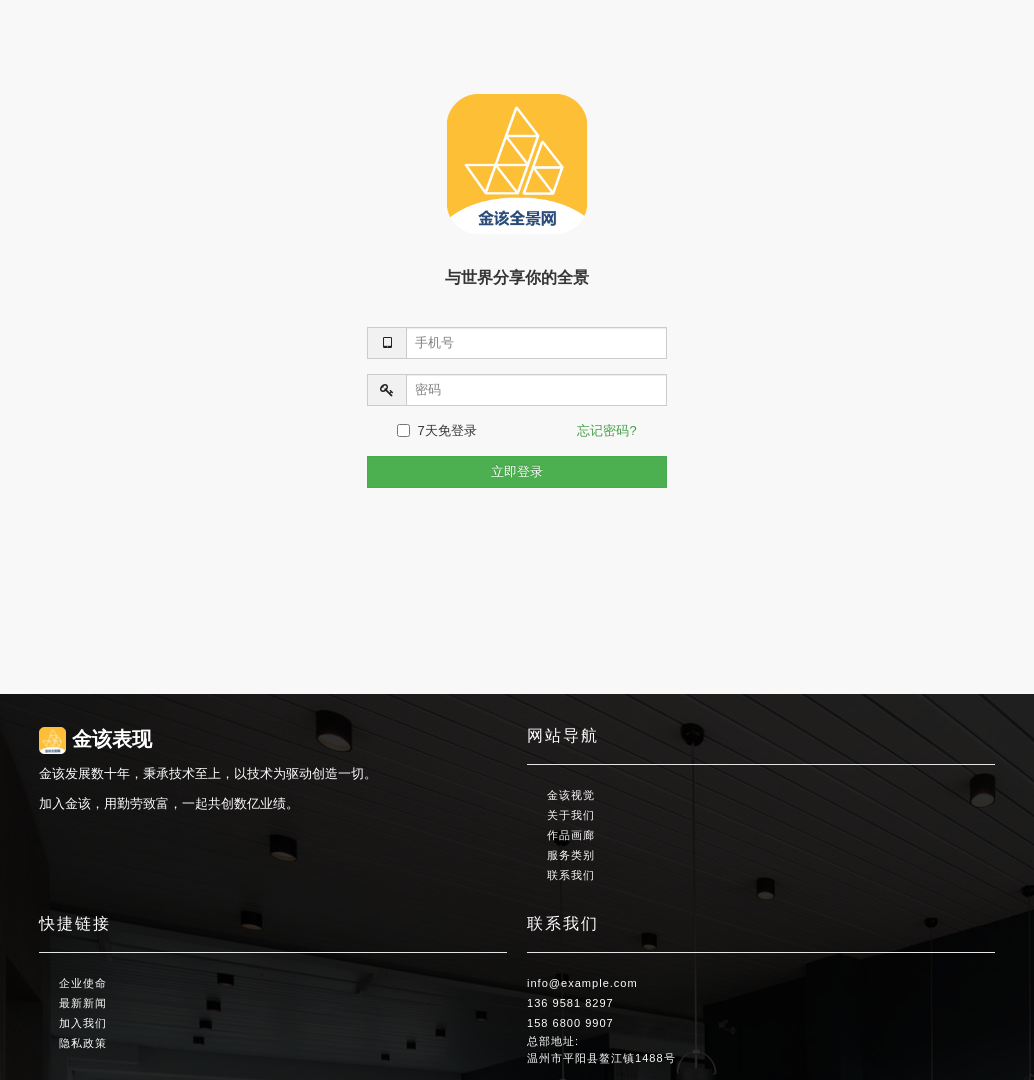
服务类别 (571, 855)
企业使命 (83, 983)
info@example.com (582, 983)
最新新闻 (83, 1003)
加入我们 (83, 1023)
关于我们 (571, 815)
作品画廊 (571, 835)
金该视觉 (571, 795)
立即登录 (517, 471)
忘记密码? (606, 430)
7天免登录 (436, 430)
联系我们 (571, 875)
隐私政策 (83, 1043)
